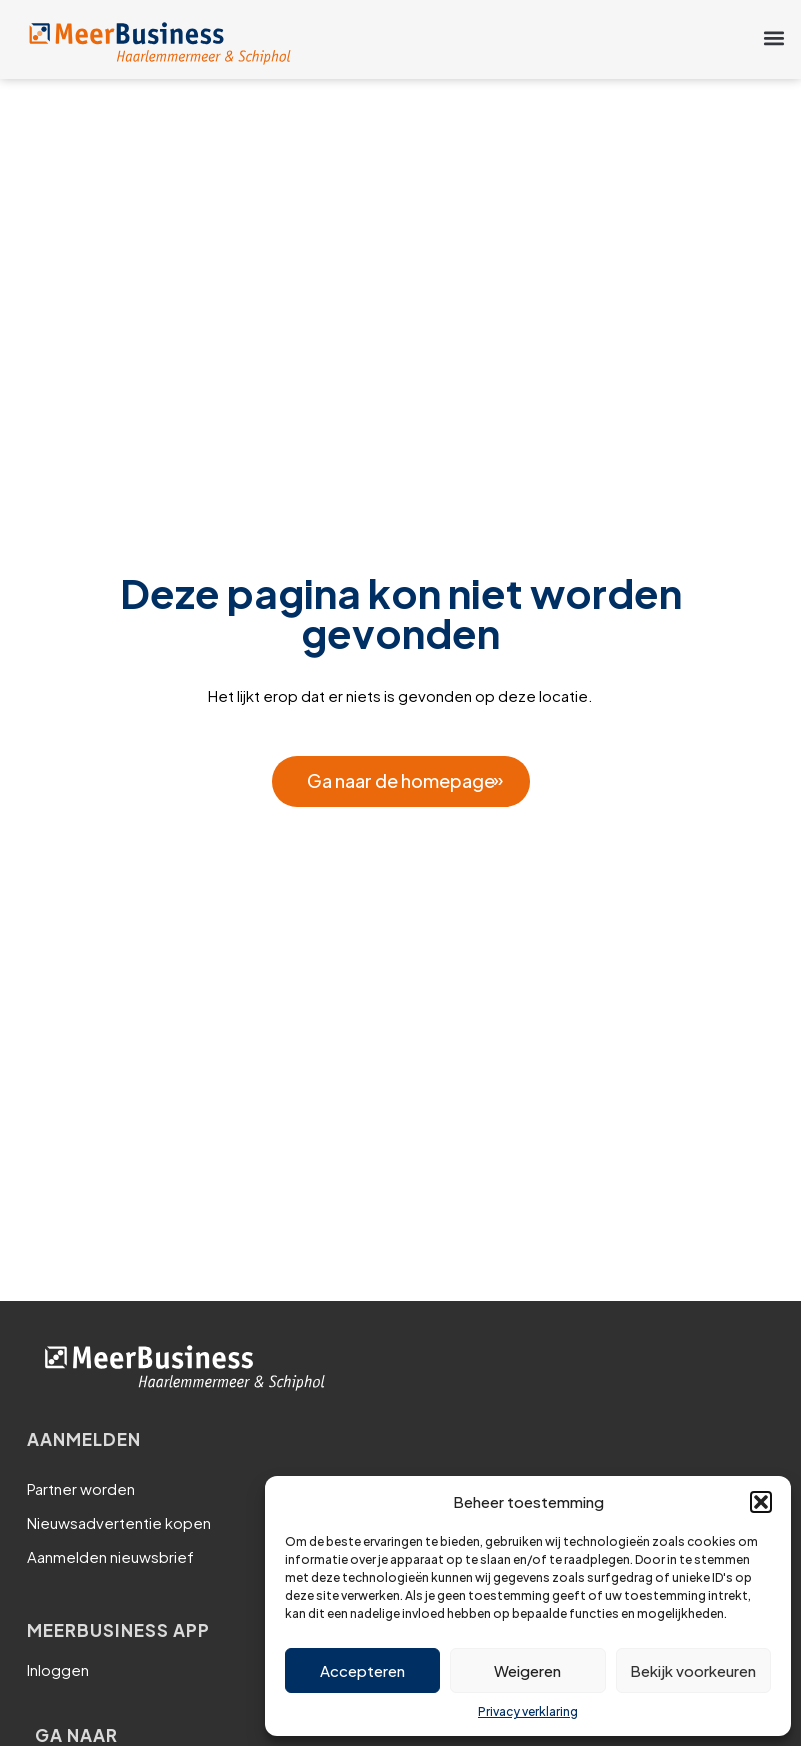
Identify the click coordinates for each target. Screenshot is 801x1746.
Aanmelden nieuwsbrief (110, 1556)
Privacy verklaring (528, 1711)
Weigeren (527, 1670)
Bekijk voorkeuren (693, 1670)
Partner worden (81, 1488)
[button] (761, 1502)
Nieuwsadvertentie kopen (119, 1522)
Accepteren (362, 1670)
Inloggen (58, 1669)
